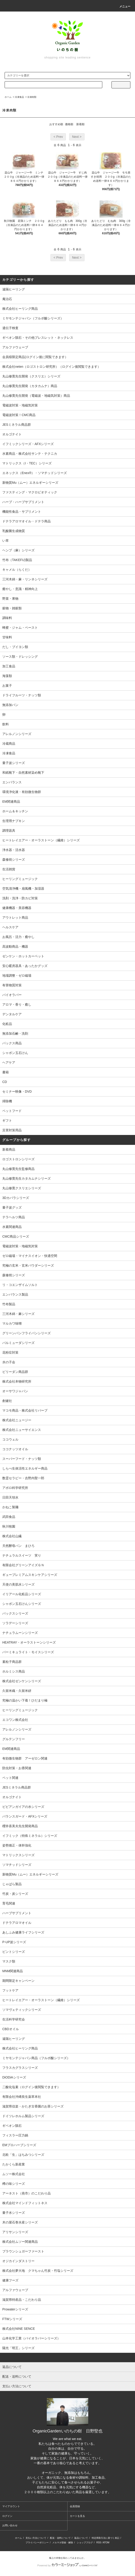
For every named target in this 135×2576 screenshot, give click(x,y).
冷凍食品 (19, 97)
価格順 (69, 124)
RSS (98, 2542)
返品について (81, 2538)
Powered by (67, 2565)
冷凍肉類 (31, 97)
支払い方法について (36, 2538)
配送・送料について (60, 2538)
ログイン (7, 2516)
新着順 (80, 124)
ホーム (8, 97)
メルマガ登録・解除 (62, 2542)
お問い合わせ (10, 2525)
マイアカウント (11, 2506)
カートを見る (77, 2516)
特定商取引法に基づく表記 (105, 2538)
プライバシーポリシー (37, 2542)
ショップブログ (85, 2542)
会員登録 (75, 2506)
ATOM (106, 2542)
